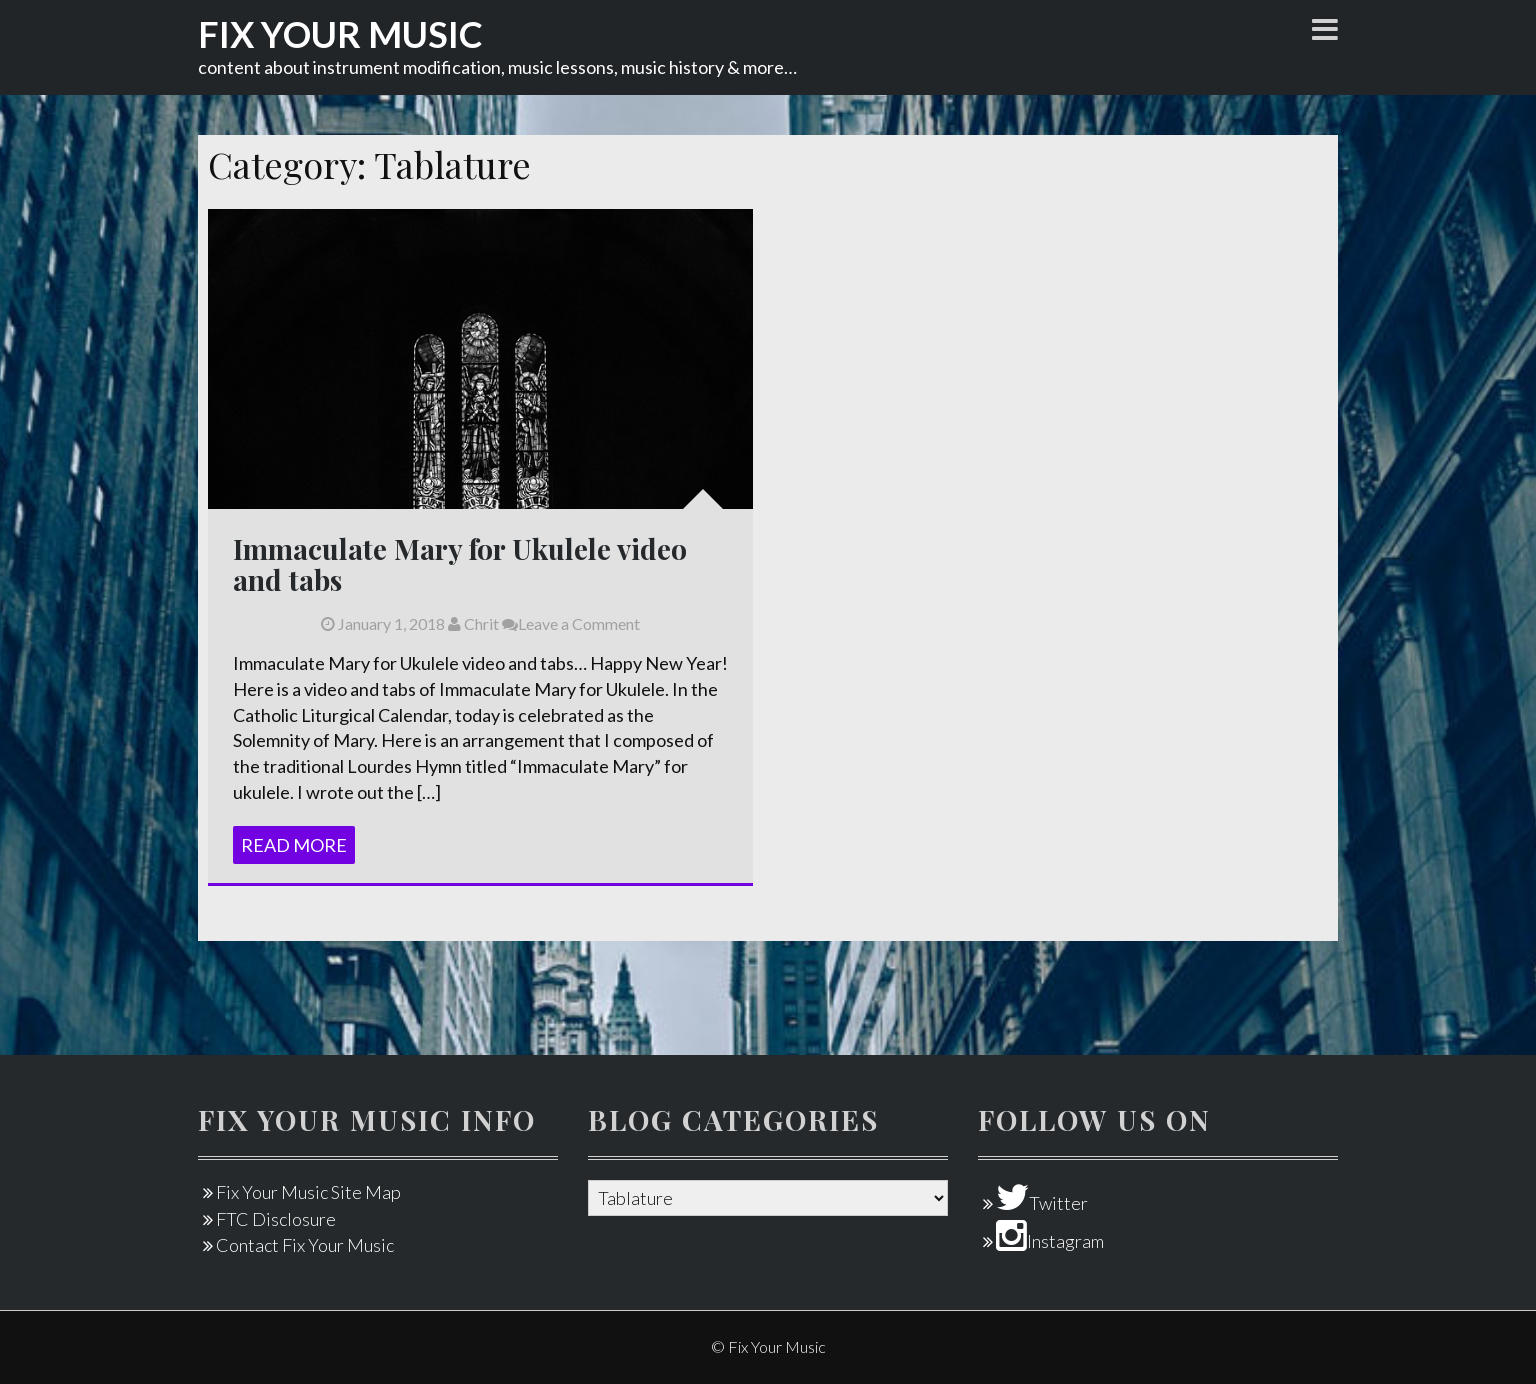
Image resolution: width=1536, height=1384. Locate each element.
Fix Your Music (340, 34)
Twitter (1042, 1203)
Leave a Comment (571, 623)
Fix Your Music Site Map (308, 1192)
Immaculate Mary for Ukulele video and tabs (460, 564)
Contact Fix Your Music (305, 1245)
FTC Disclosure (276, 1219)
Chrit (473, 623)
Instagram (1050, 1241)
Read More (294, 845)
